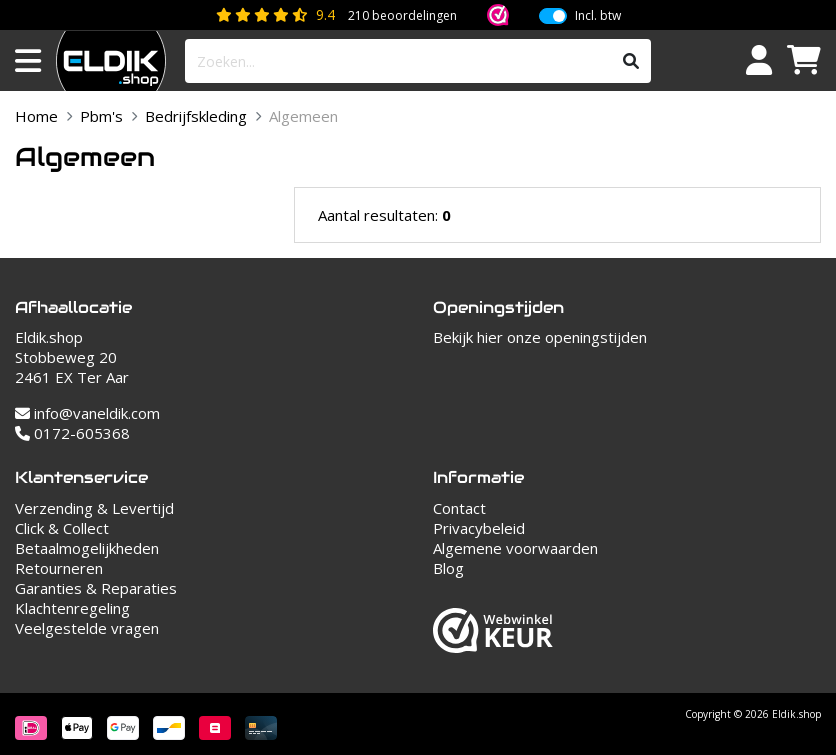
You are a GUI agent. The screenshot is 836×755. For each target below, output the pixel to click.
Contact (459, 508)
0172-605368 (72, 433)
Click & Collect (62, 528)
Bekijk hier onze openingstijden (540, 337)
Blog (448, 568)
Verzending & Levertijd (94, 508)
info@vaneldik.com (87, 413)
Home (36, 116)
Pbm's (101, 116)
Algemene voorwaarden (515, 548)
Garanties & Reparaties (96, 588)
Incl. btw (598, 16)
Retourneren (59, 568)
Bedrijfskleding (196, 116)
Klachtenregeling (72, 608)
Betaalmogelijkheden (87, 548)
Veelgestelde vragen (87, 628)
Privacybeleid (479, 528)
